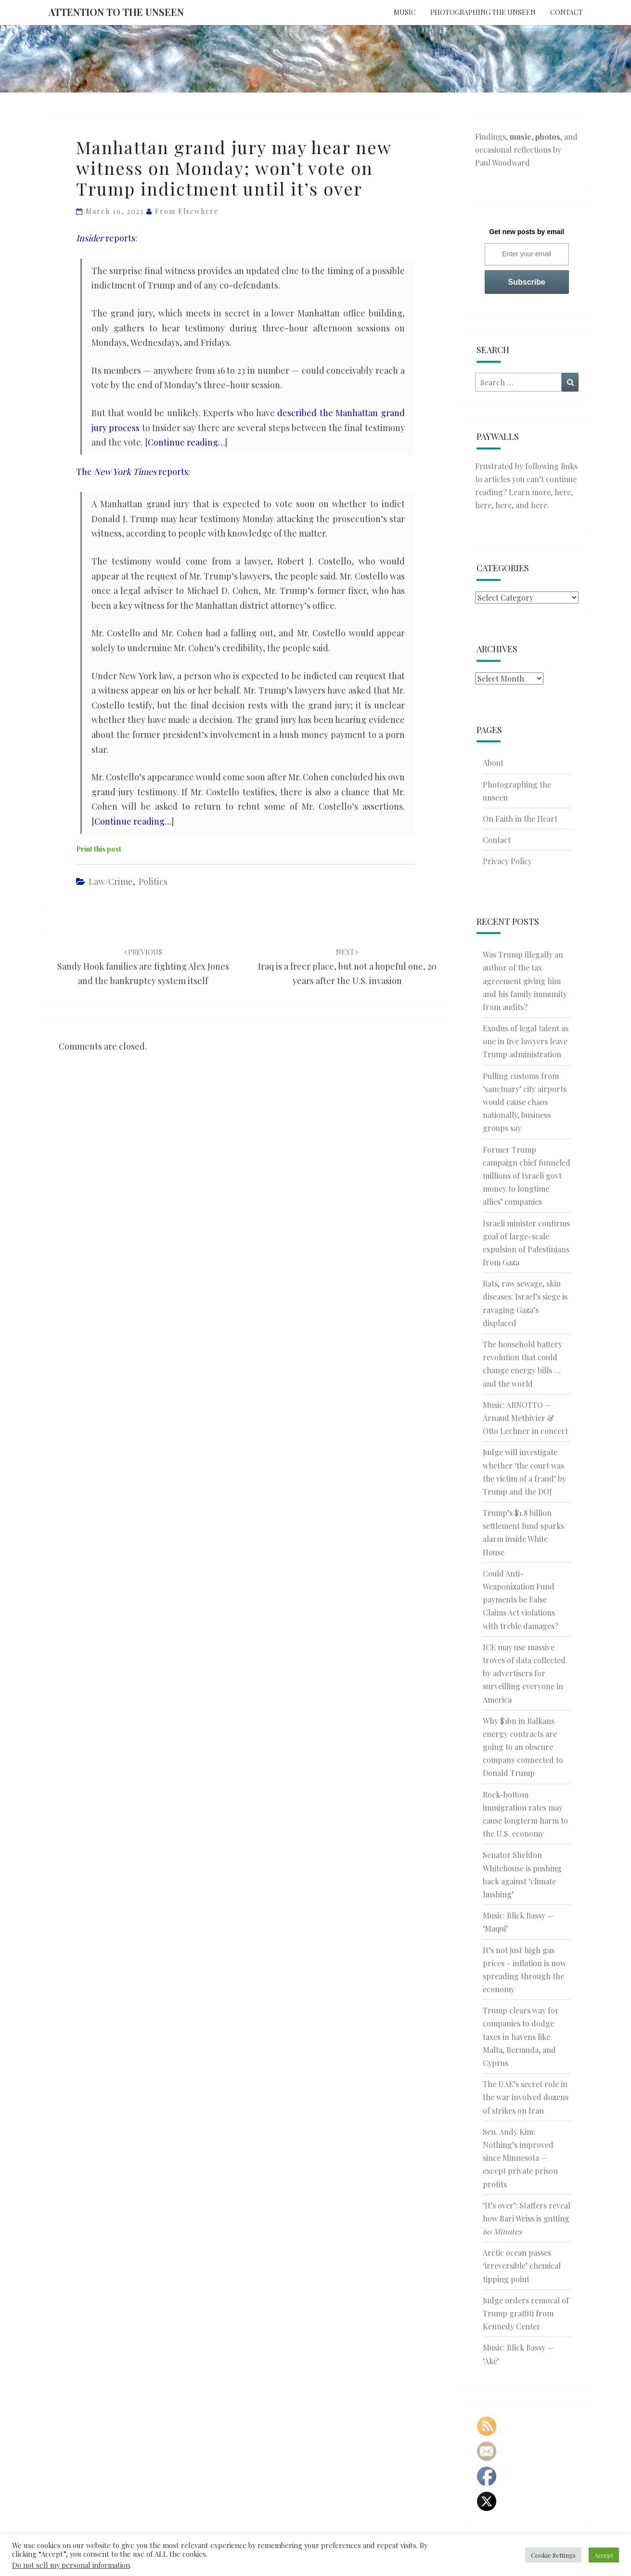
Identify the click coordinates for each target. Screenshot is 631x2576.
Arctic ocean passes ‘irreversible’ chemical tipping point (522, 2265)
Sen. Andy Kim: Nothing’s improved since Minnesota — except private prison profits (520, 2158)
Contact (566, 12)
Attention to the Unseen (116, 11)
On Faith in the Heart (520, 819)
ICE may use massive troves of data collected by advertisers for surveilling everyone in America (524, 1673)
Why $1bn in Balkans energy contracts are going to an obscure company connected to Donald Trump (523, 1747)
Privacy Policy (507, 861)
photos (547, 136)
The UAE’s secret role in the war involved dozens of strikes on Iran (525, 2097)
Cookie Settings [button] (553, 2555)
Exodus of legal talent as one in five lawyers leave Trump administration (525, 1041)
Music (405, 12)
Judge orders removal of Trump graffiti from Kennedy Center (526, 2313)
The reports (132, 471)
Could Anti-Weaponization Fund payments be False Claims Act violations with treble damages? (520, 1599)
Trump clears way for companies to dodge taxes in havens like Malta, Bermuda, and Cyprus (521, 2036)
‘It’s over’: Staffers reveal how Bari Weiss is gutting (526, 2218)
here (562, 492)
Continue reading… (186, 442)
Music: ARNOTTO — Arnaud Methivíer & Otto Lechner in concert (525, 1418)
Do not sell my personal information (71, 2565)
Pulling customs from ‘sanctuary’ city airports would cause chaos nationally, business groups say (525, 1102)
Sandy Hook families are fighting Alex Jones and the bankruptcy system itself (143, 966)
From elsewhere (187, 211)
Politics (153, 881)
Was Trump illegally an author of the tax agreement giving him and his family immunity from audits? (525, 980)
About (493, 763)
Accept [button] (603, 2555)
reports (105, 238)
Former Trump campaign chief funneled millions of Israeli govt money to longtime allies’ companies (526, 1175)
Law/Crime (111, 881)
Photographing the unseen (483, 12)
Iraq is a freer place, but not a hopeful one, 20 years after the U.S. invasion (347, 966)
